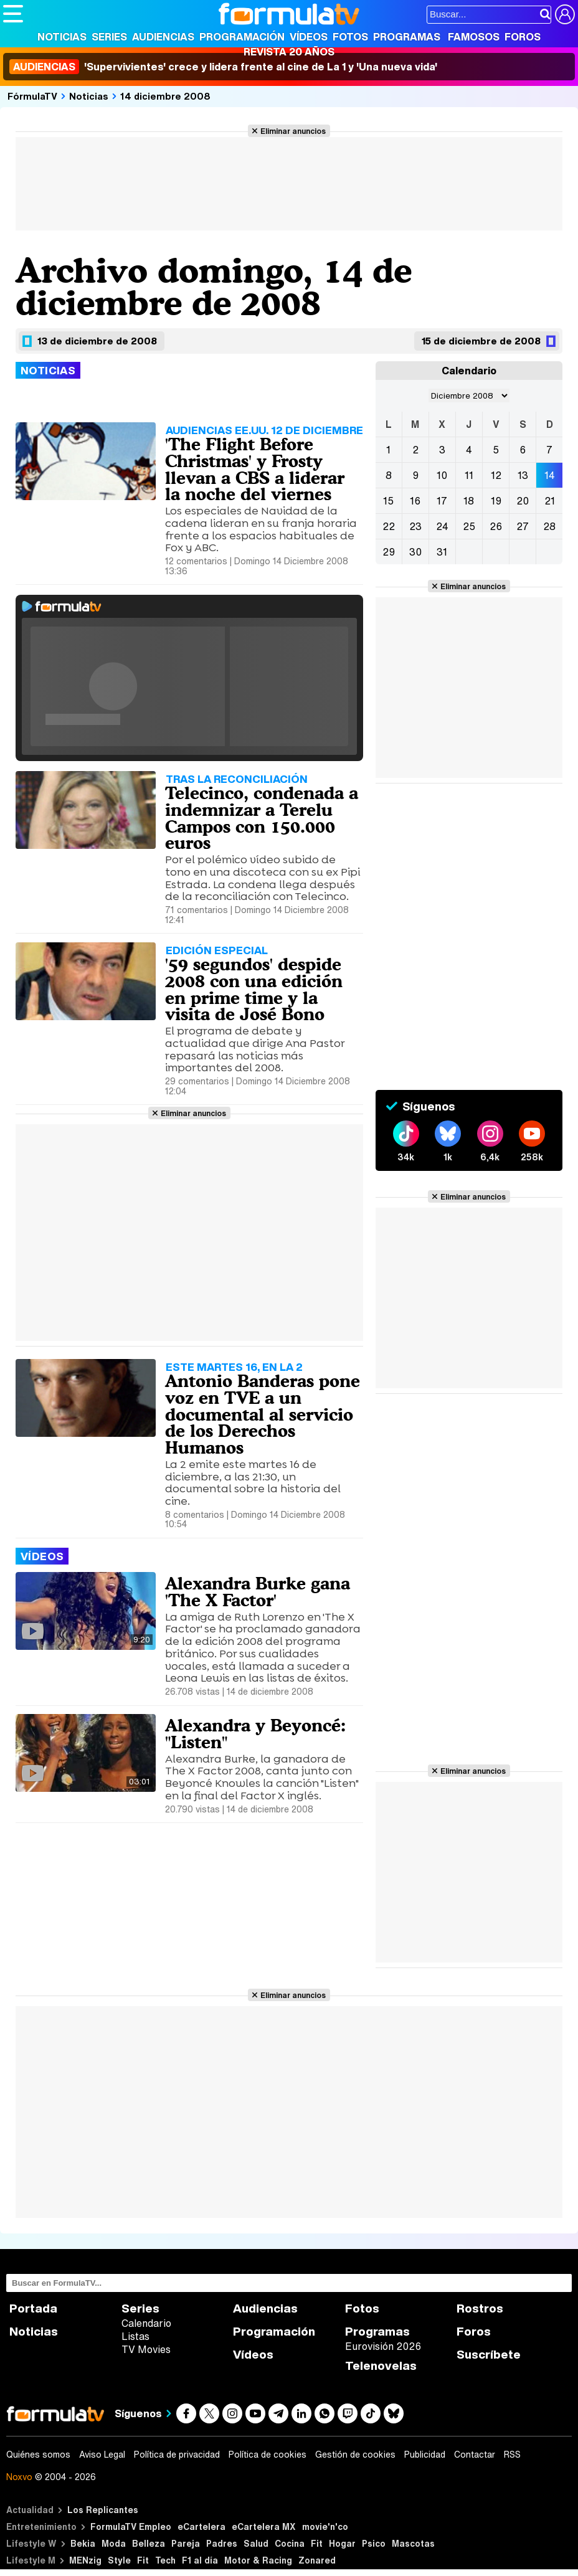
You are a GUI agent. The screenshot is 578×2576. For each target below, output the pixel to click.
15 (388, 500)
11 (469, 475)
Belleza (148, 2543)
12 (496, 475)
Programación (242, 36)
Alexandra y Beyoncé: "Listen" (255, 1733)
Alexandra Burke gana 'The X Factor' (257, 1591)
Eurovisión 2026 (383, 2346)
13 (523, 475)
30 (415, 551)
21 (549, 500)
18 (468, 500)
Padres (221, 2543)
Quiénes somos (38, 2454)
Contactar (474, 2454)
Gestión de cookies (355, 2454)
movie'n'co (325, 2526)
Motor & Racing (258, 2560)
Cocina (290, 2543)
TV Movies (146, 2349)
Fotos (350, 36)
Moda (114, 2543)
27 (522, 526)
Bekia (82, 2543)
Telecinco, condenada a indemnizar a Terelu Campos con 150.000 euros (261, 818)
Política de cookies (267, 2454)
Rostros (480, 2308)
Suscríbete (489, 2354)
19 (496, 500)
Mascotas (413, 2543)
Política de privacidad (177, 2454)
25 (469, 526)
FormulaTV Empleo (130, 2526)
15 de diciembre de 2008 (481, 341)
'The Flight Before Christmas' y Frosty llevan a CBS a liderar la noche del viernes (254, 469)
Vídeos (309, 36)
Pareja (185, 2543)
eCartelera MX (264, 2526)
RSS (512, 2454)
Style (119, 2560)
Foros (523, 36)
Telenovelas (381, 2366)
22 (388, 526)
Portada (33, 2308)
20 (522, 500)
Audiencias (163, 36)
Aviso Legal (102, 2454)
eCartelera (201, 2526)
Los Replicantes (102, 2509)
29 (388, 551)
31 (442, 551)
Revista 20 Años (289, 51)
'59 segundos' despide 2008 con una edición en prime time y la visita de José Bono (254, 989)
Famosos (474, 36)
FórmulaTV (32, 96)
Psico (374, 2543)
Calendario (146, 2323)
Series (109, 36)
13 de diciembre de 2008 (97, 341)
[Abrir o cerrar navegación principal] (13, 13)
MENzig (85, 2560)
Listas (135, 2336)
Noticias (62, 36)
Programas (406, 36)
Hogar (342, 2543)
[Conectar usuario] (565, 14)
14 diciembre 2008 (165, 96)
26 (496, 526)
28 (549, 526)
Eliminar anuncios (293, 130)
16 (415, 500)
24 (442, 526)
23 (415, 526)
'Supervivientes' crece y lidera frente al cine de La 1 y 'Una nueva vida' (223, 66)
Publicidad (424, 2454)
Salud (256, 2543)
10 (442, 475)
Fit (317, 2543)
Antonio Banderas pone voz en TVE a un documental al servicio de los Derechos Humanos (262, 1414)
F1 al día (200, 2560)
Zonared (317, 2560)
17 (442, 500)
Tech (165, 2560)
